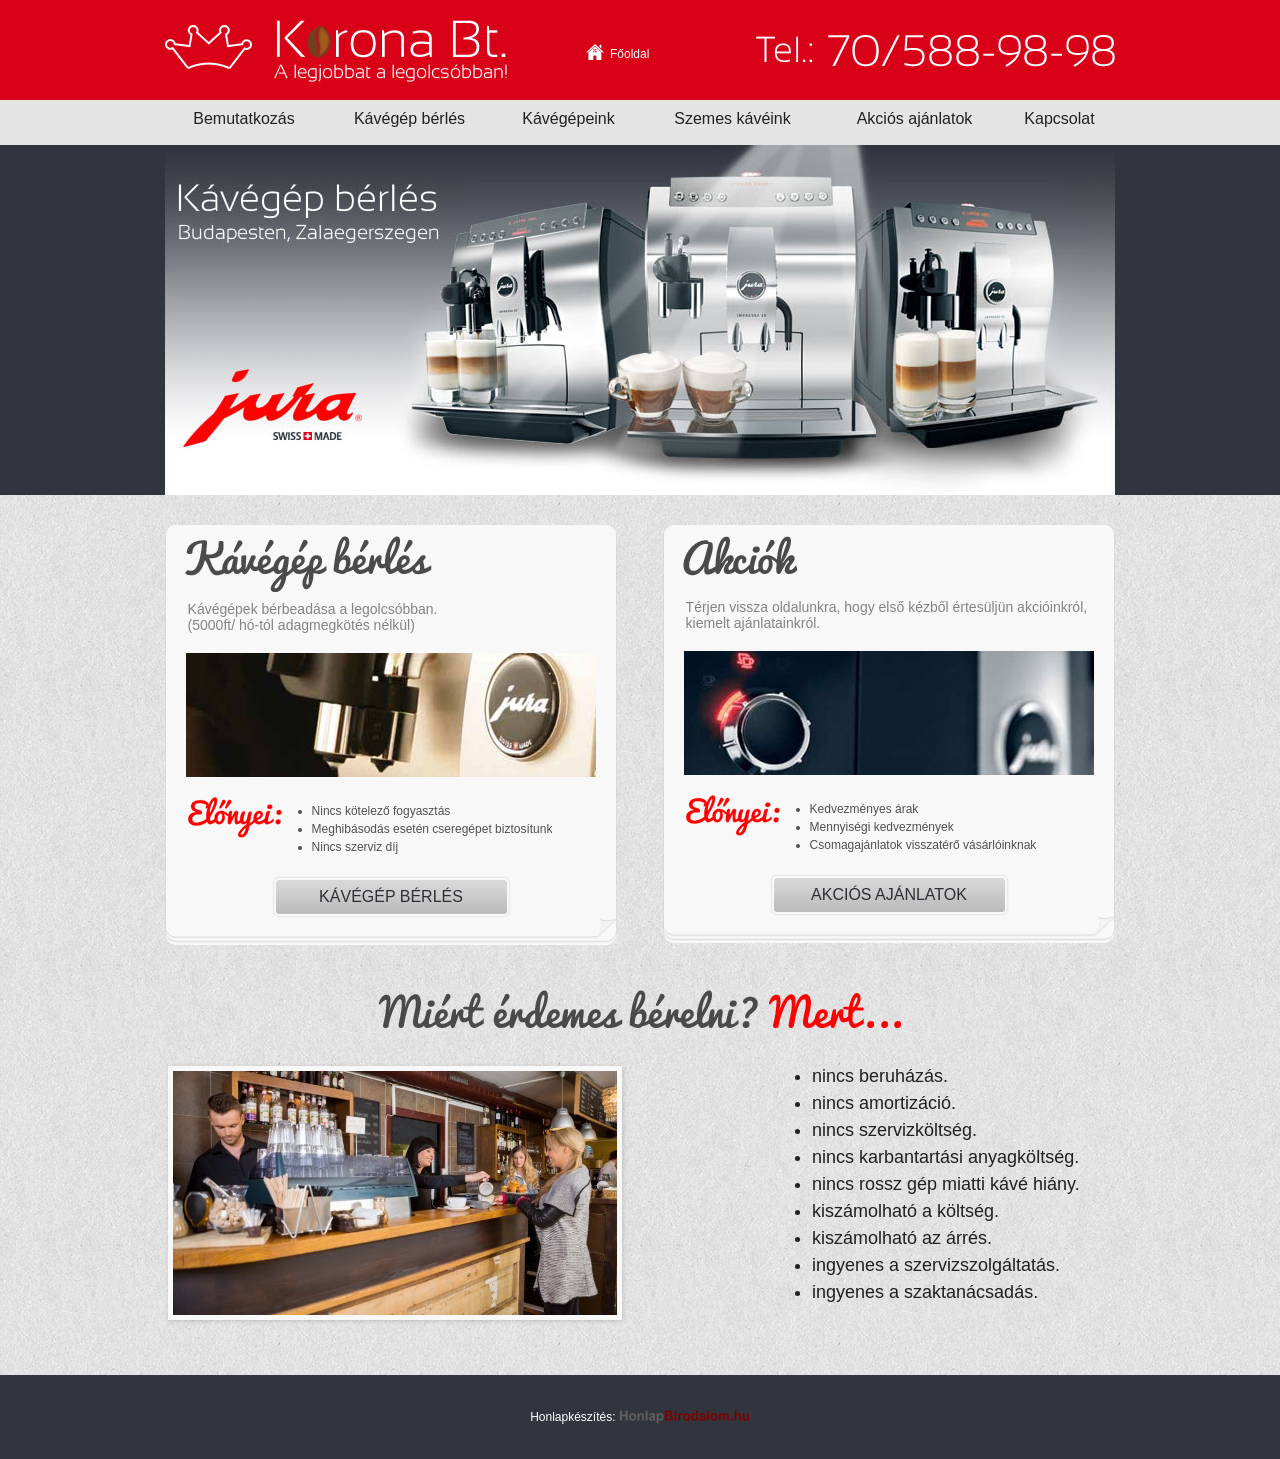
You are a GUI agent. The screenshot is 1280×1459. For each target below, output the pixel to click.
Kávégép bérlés (391, 896)
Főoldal (629, 53)
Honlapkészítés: (640, 1417)
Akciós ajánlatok (889, 894)
